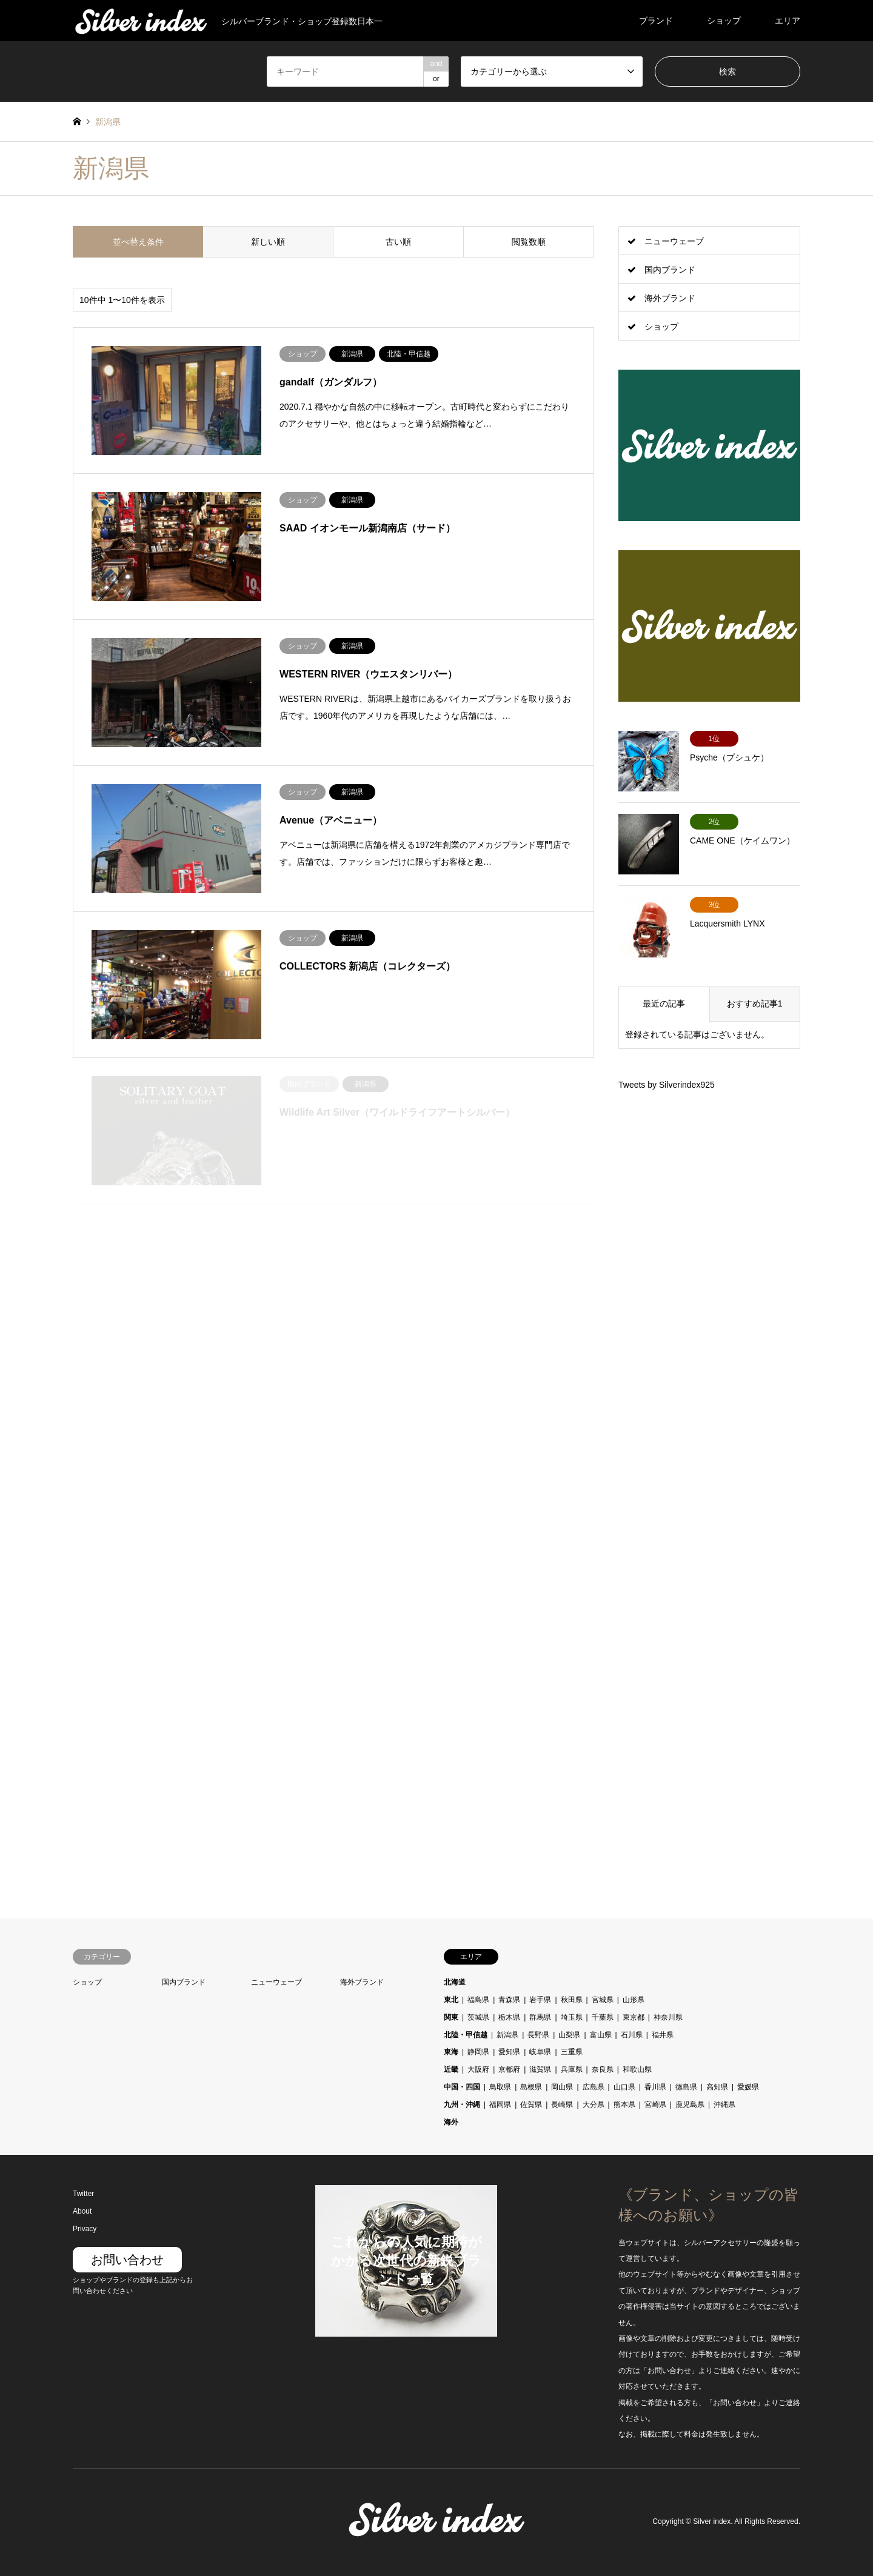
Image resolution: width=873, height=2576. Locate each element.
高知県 (717, 2087)
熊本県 (624, 2104)
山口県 (624, 2087)
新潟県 (507, 2035)
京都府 (509, 2069)
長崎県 (562, 2104)
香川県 (655, 2087)
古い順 (398, 242)
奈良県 (603, 2069)
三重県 (572, 2052)
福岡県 (500, 2104)
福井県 (663, 2035)
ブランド (656, 20)
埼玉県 (572, 2017)
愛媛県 (748, 2087)
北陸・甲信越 (465, 2035)
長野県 (538, 2035)
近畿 (451, 2069)
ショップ (724, 20)
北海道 (455, 1982)
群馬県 (540, 2017)
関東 (451, 2017)
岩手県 (540, 1999)
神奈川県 (668, 2017)
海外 (451, 2122)
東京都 (633, 2017)
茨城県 (478, 2017)
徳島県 (686, 2087)
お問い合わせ (127, 2259)
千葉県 (603, 2017)
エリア (787, 20)
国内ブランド (669, 270)
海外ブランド (669, 298)
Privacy (84, 2229)
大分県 (593, 2104)
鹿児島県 (689, 2104)
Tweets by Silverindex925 (666, 1085)
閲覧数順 (529, 242)
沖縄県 (724, 2104)
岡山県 (562, 2087)
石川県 (632, 2035)
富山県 (601, 2035)
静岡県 (478, 2052)
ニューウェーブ (674, 241)
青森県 (509, 1999)
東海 (451, 2052)
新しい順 (268, 242)
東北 (451, 1999)
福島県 (478, 1999)
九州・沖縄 (462, 2104)
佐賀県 (531, 2104)
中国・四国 (462, 2087)
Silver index (712, 2522)
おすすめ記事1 (755, 1003)
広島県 (593, 2087)
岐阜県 (540, 2052)
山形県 (633, 1999)
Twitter (83, 2193)
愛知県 (509, 2052)
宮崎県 (655, 2104)
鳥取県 (500, 2087)
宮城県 (603, 1999)
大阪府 (478, 2069)
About (82, 2211)
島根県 (531, 2087)
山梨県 (569, 2035)
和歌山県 (637, 2069)
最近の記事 (664, 1003)
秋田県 (572, 1999)
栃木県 (509, 2017)
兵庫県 (572, 2069)
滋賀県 (540, 2069)
